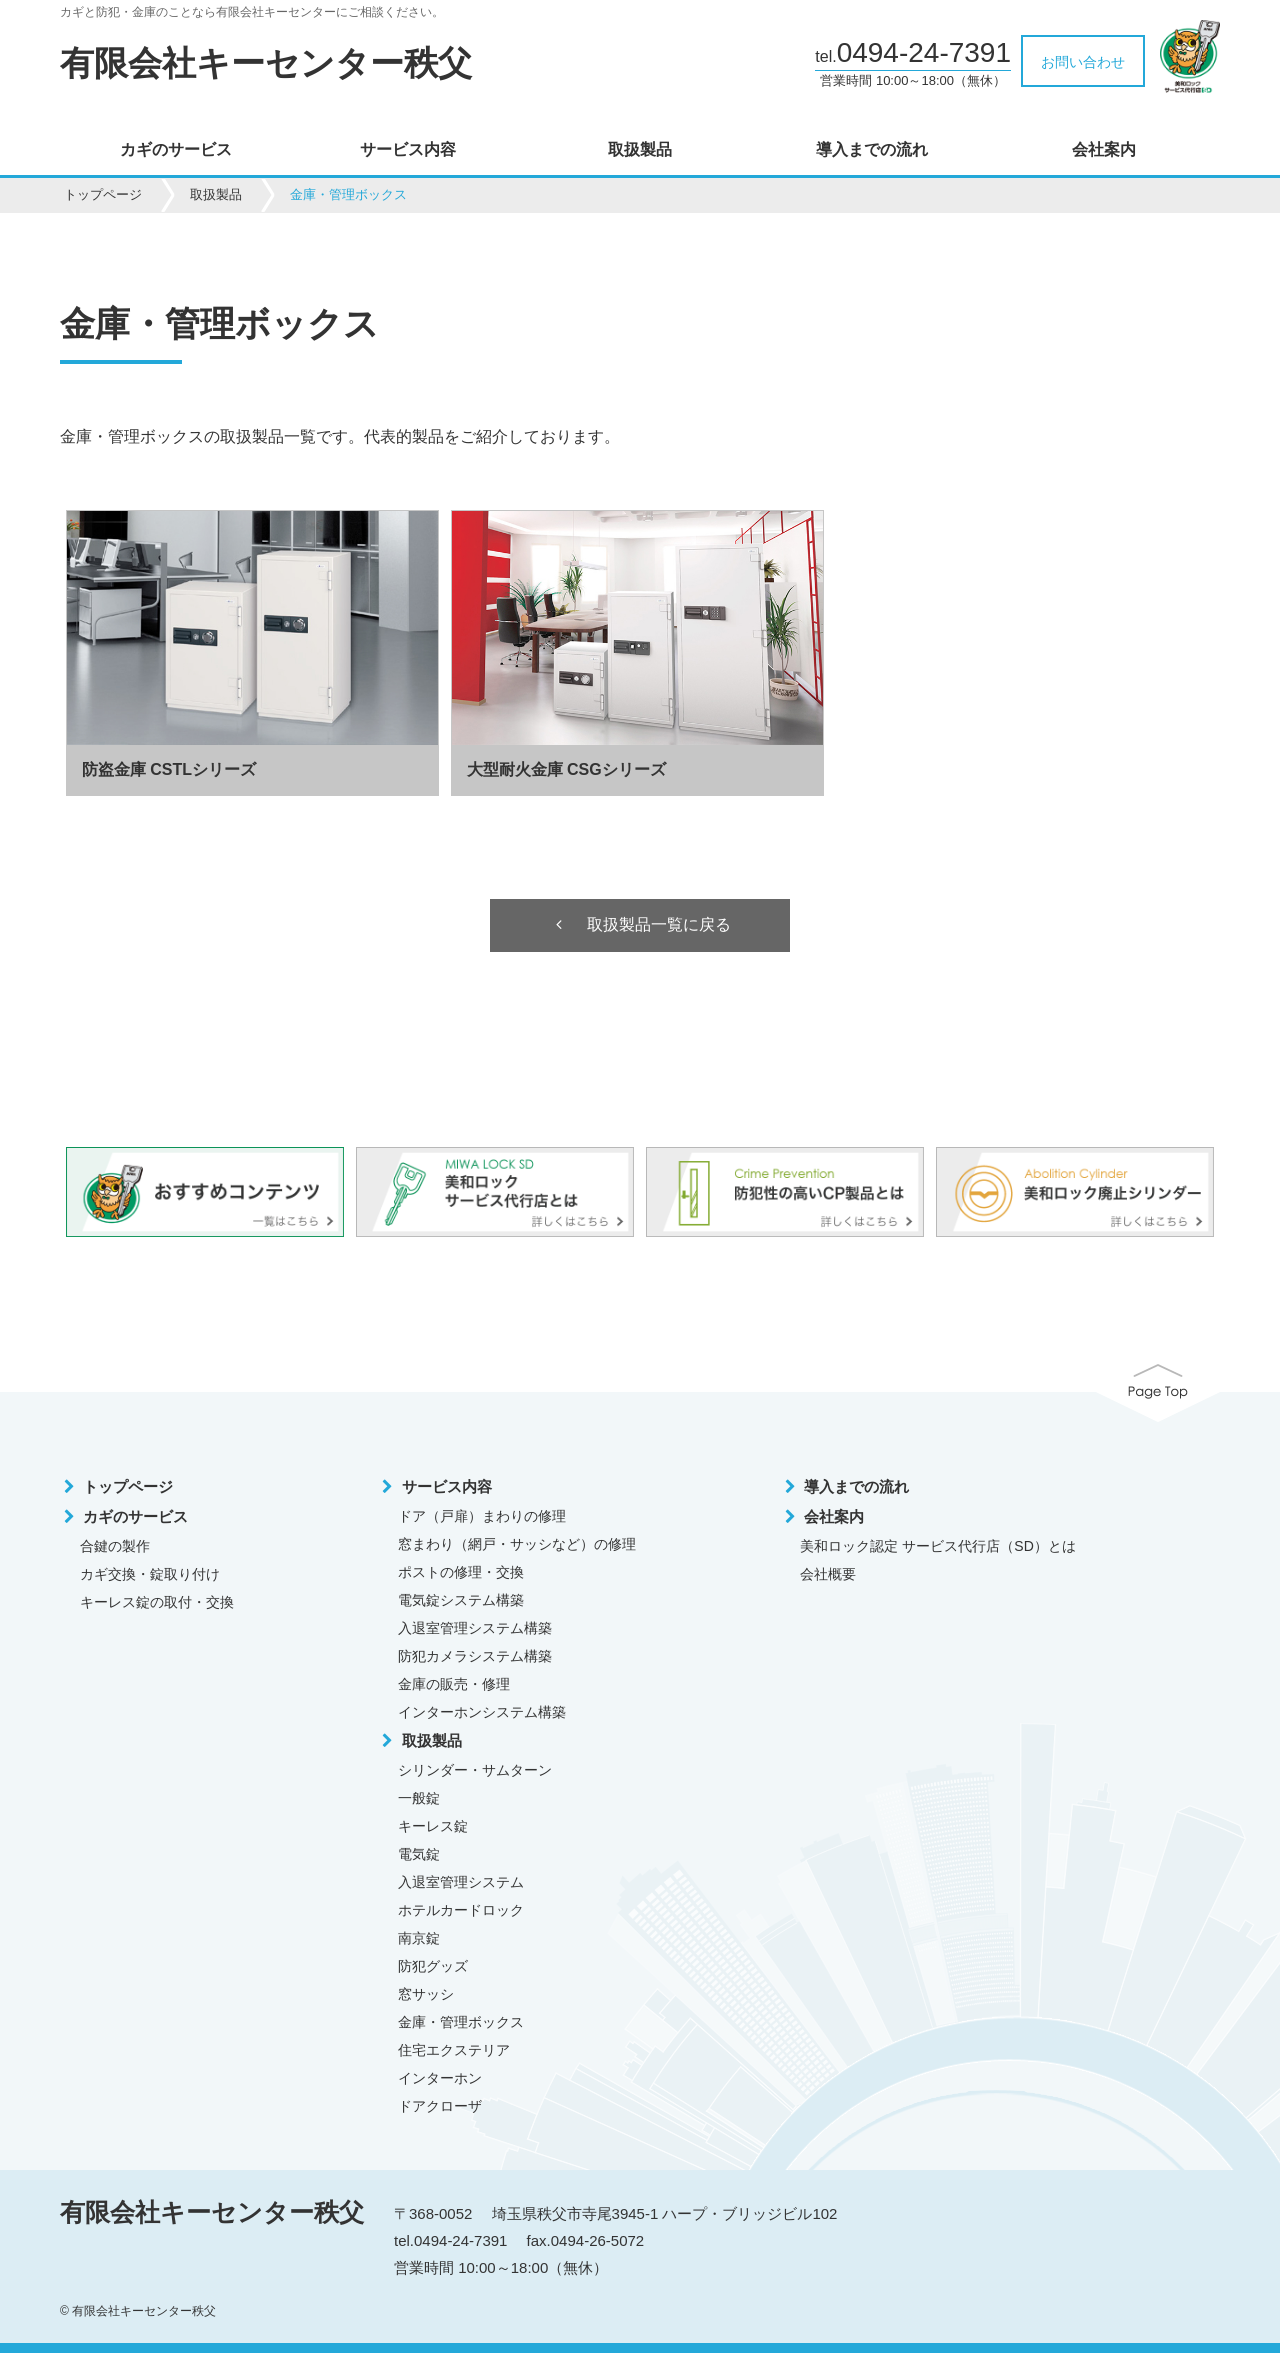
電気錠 (419, 1855)
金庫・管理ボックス (461, 2023)
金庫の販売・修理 (454, 1685)
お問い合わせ (1083, 62)
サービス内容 (408, 150)
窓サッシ (426, 1995)
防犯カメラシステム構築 (475, 1657)
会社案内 (1104, 150)
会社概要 (828, 1575)
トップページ (103, 194)
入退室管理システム (461, 1883)
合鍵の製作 (115, 1547)
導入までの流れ (872, 150)
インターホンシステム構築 (482, 1713)
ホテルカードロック (461, 1911)
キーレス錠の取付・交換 (157, 1603)
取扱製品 (640, 150)
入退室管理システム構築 (475, 1629)
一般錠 (419, 1799)
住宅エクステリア (454, 2051)
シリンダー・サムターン (475, 1771)
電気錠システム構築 (461, 1601)
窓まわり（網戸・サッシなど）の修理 (517, 1545)
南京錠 (419, 1939)
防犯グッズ (433, 1967)
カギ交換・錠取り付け (150, 1575)
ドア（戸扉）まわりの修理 (482, 1517)
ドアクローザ (440, 2107)
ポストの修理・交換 (461, 1573)
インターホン (440, 2079)
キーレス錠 (433, 1827)
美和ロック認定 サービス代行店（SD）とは (937, 1547)
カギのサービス (176, 150)
